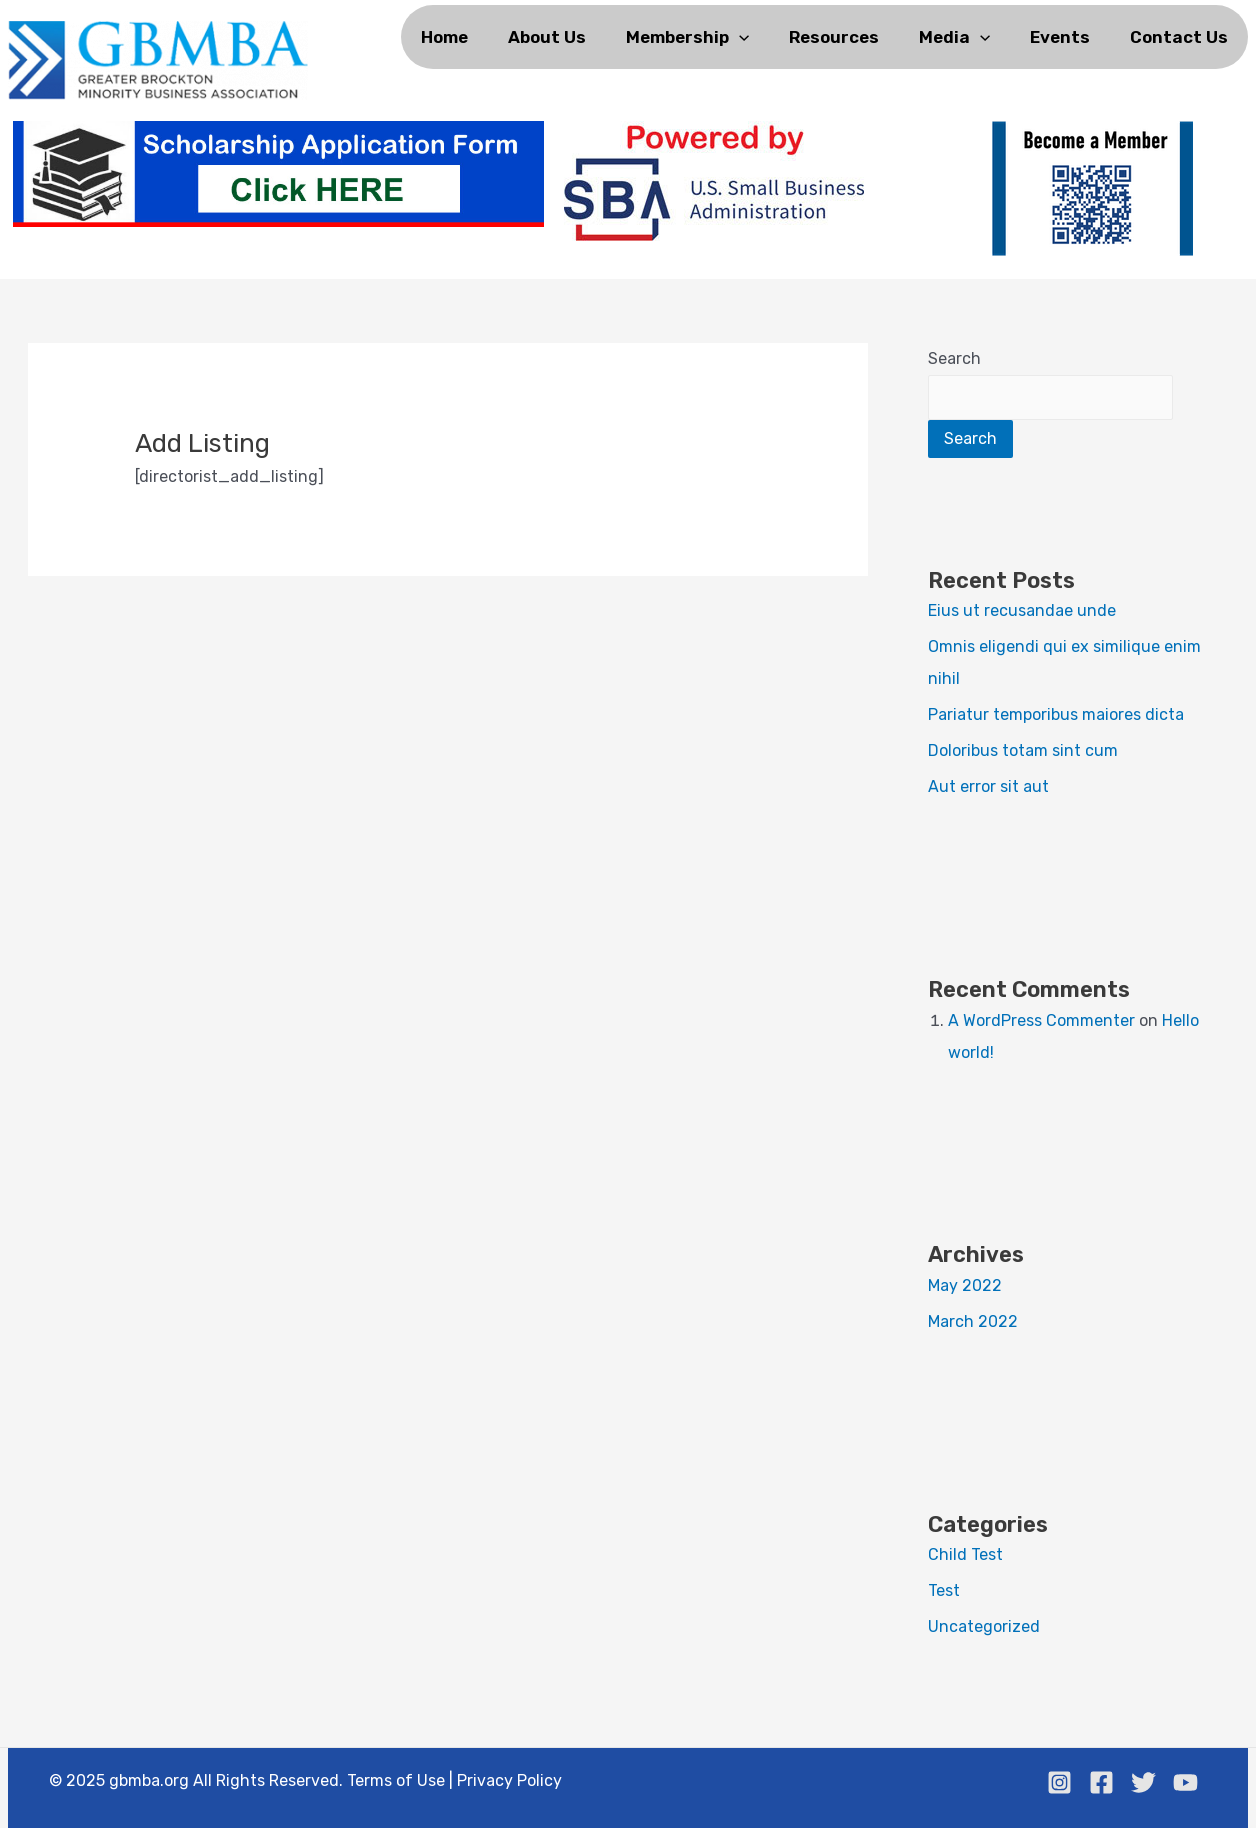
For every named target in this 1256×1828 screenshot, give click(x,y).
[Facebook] (1101, 1782)
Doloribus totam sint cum (1023, 750)
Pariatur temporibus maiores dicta (1056, 714)
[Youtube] (1185, 1782)
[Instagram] (1059, 1782)
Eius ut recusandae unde (1022, 610)
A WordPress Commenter (1041, 1020)
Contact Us (1179, 37)
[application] (739, 37)
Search (954, 358)
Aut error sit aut (988, 786)
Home (444, 37)
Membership (687, 37)
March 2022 (973, 1321)
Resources (834, 37)
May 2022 (965, 1285)
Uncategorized (984, 1626)
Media (954, 37)
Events (1060, 37)
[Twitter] (1143, 1782)
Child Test (965, 1554)
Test (944, 1590)
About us (547, 37)
